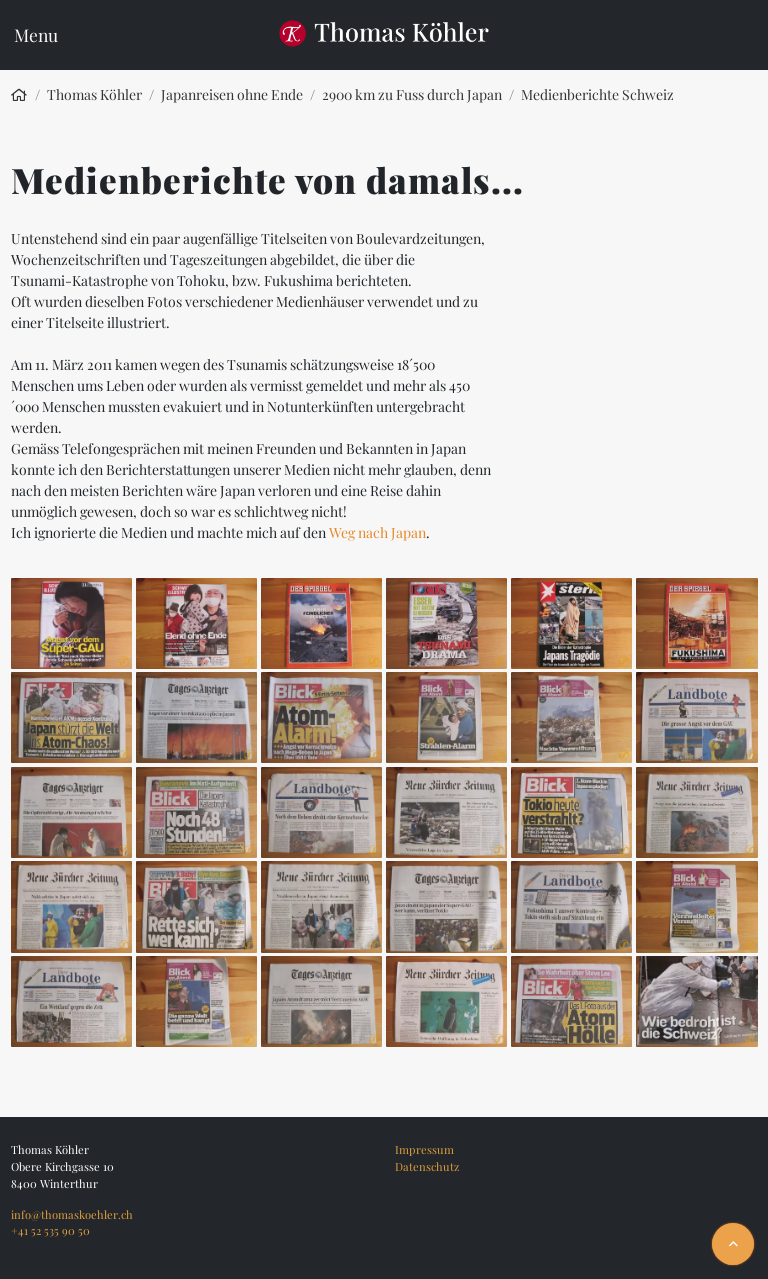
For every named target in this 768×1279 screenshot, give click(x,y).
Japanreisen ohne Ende (232, 94)
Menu (36, 34)
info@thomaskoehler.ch (72, 1214)
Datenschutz (427, 1166)
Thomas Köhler (94, 94)
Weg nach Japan (377, 532)
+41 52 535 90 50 (50, 1230)
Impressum (424, 1149)
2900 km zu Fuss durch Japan (412, 94)
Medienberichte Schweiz (597, 94)
